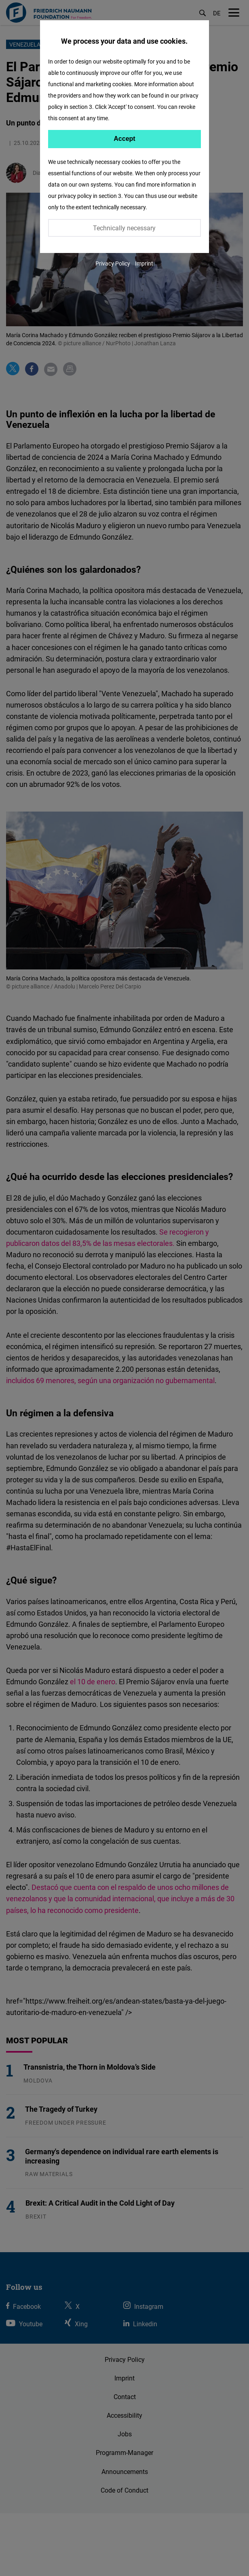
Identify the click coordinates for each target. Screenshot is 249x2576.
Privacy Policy (112, 263)
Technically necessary (124, 227)
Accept (124, 138)
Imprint (144, 263)
